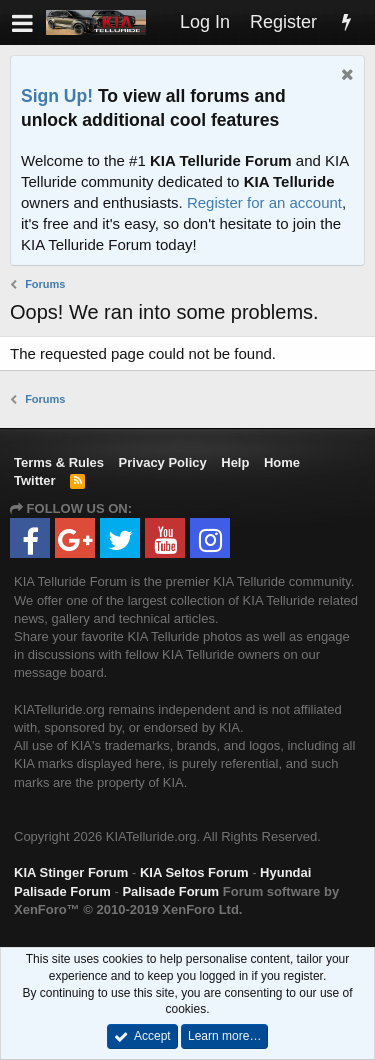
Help (235, 462)
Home (282, 462)
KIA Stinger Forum (71, 872)
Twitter (35, 480)
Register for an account (264, 202)
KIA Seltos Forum (194, 872)
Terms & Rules (59, 462)
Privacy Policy (163, 462)
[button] (22, 22)
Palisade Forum (170, 891)
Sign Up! (57, 96)
